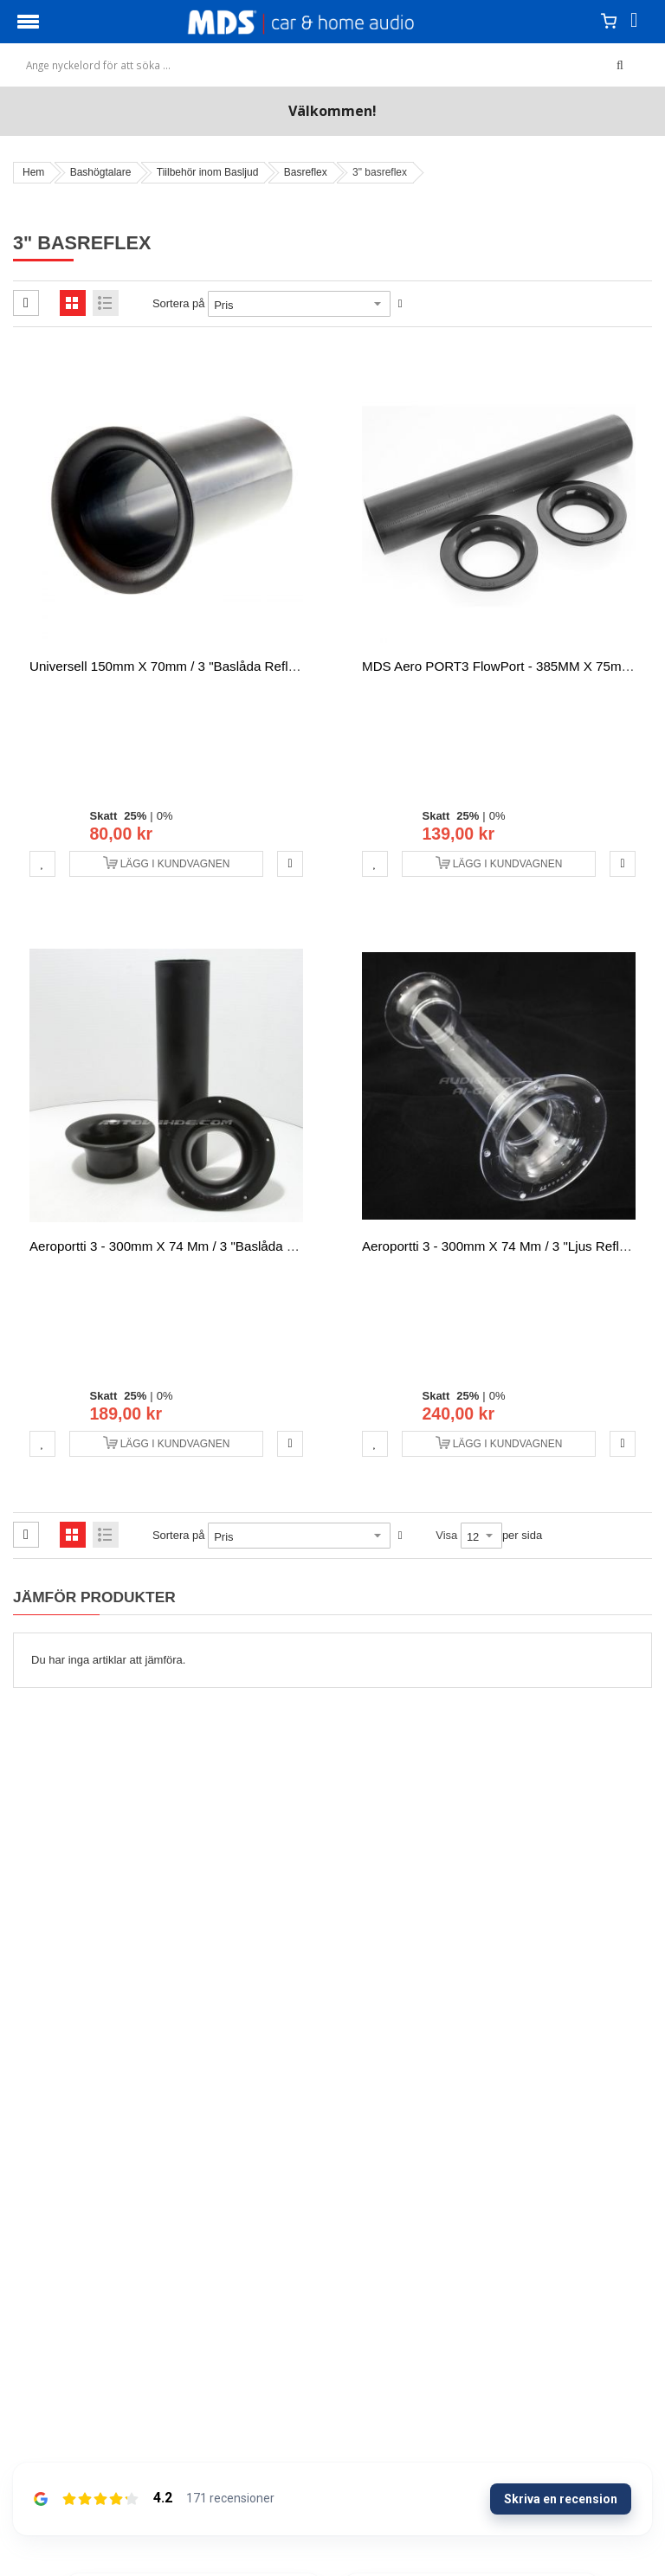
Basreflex (305, 172)
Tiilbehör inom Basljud (208, 172)
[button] (42, 864)
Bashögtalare (101, 172)
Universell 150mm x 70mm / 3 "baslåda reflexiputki (180, 666)
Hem (33, 172)
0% (165, 815)
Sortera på (178, 303)
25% (135, 815)
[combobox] (324, 64)
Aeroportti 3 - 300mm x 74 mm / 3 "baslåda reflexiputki (191, 1246)
